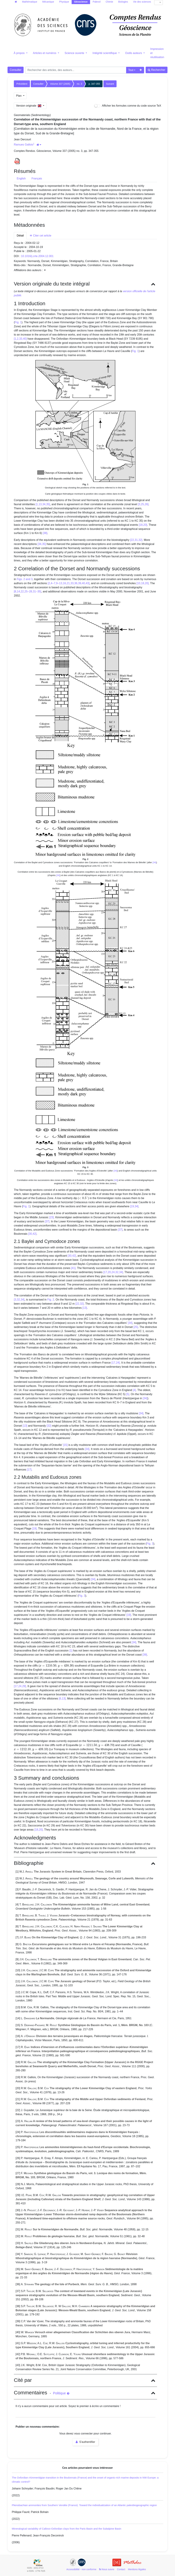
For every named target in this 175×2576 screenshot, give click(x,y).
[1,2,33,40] (20, 338)
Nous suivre (106, 2569)
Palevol (96, 1)
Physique (64, 1)
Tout (130, 70)
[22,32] (79, 1303)
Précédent (21, 83)
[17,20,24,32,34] (113, 1272)
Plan (19, 95)
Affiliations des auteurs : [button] (30, 270)
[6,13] (62, 1698)
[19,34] (134, 1206)
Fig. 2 (50, 1299)
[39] (144, 1654)
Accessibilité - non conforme (81, 2569)
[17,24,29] (20, 1686)
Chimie (109, 1)
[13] (84, 1307)
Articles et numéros (45, 53)
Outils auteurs (134, 53)
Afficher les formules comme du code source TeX (127, 105)
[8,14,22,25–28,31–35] (27, 591)
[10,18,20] (143, 583)
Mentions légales (137, 2569)
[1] (70, 1650)
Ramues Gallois (23, 144)
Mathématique (29, 1)
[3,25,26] (143, 504)
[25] (135, 1327)
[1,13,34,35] (43, 504)
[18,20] (143, 524)
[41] (73, 1268)
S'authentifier (85, 2441)
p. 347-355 (94, 83)
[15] (65, 1444)
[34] (154, 862)
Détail (20, 235)
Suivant (110, 83)
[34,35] (42, 544)
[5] (127, 1394)
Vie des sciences (142, 1)
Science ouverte (75, 53)
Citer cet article (40, 235)
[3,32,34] (19, 1299)
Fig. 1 (18, 322)
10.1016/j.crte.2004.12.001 (37, 256)
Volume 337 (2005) (60, 83)
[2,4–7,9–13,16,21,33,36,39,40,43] (69, 583)
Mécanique (48, 1)
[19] (34, 1528)
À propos (19, 53)
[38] (45, 533)
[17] (29, 1469)
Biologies (123, 1)
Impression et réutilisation (157, 53)
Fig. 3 (149, 1543)
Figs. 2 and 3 (25, 579)
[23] (51, 1217)
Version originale (29, 105)
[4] (134, 1390)
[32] (49, 1425)
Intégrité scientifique (105, 53)
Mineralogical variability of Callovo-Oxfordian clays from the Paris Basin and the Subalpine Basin (66, 2528)
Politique (61, 2393)
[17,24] (115, 1362)
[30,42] (32, 1233)
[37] (47, 1221)
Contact (121, 2569)
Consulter (15, 69)
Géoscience (81, 1)
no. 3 (79, 83)
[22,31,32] (136, 539)
